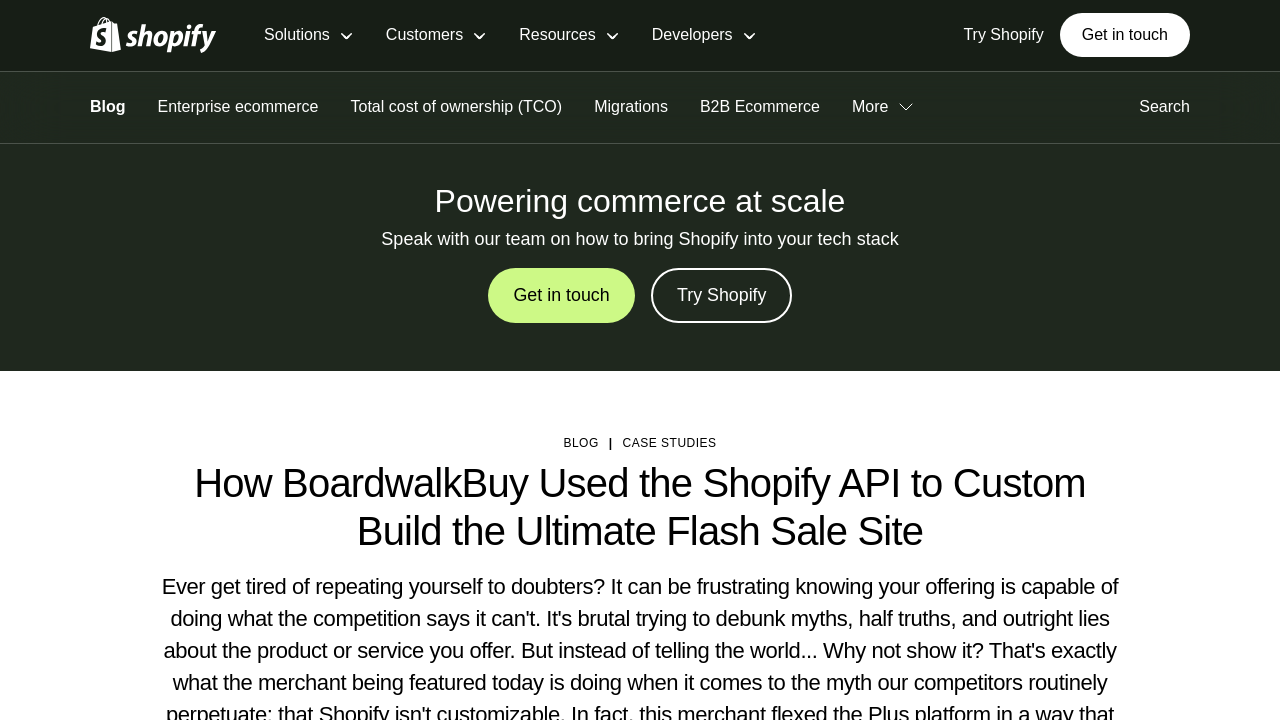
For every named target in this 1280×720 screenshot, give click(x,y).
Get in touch (1125, 34)
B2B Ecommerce (760, 106)
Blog (108, 106)
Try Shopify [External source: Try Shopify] (1003, 34)
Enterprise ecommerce (238, 106)
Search (1156, 106)
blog (580, 444)
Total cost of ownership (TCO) (457, 106)
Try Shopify (722, 296)
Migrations (631, 106)
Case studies (670, 444)
